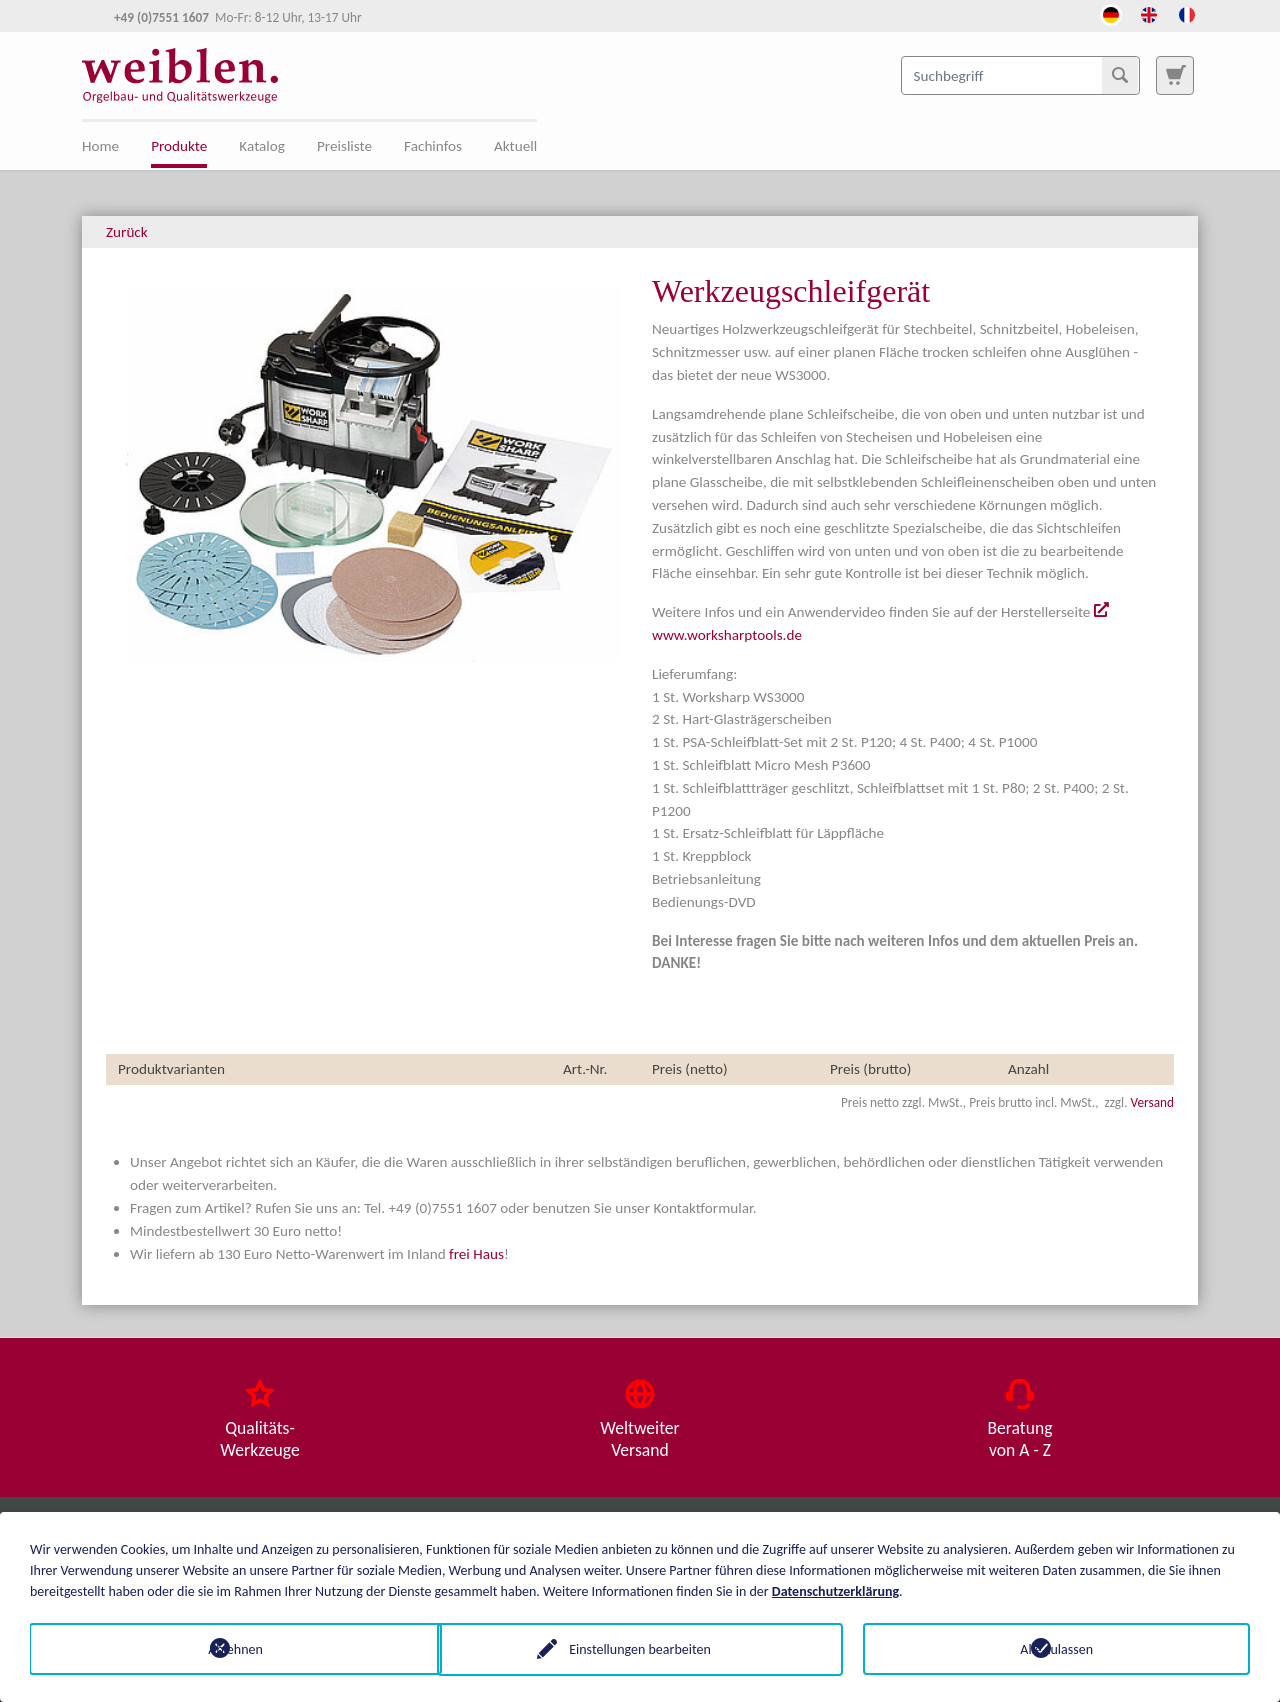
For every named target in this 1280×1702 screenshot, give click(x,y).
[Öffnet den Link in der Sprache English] (1149, 13)
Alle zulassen (1056, 1648)
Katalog (262, 146)
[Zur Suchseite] (1175, 75)
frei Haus (476, 1254)
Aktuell (515, 146)
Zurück (127, 232)
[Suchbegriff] (1020, 75)
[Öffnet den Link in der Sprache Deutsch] (1111, 13)
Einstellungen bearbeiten (640, 1648)
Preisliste (344, 146)
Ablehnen (223, 1648)
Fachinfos (433, 146)
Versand (1152, 1102)
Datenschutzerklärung (835, 1590)
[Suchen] (1120, 75)
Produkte (179, 146)
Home (100, 146)
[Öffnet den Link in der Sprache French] (1187, 13)
